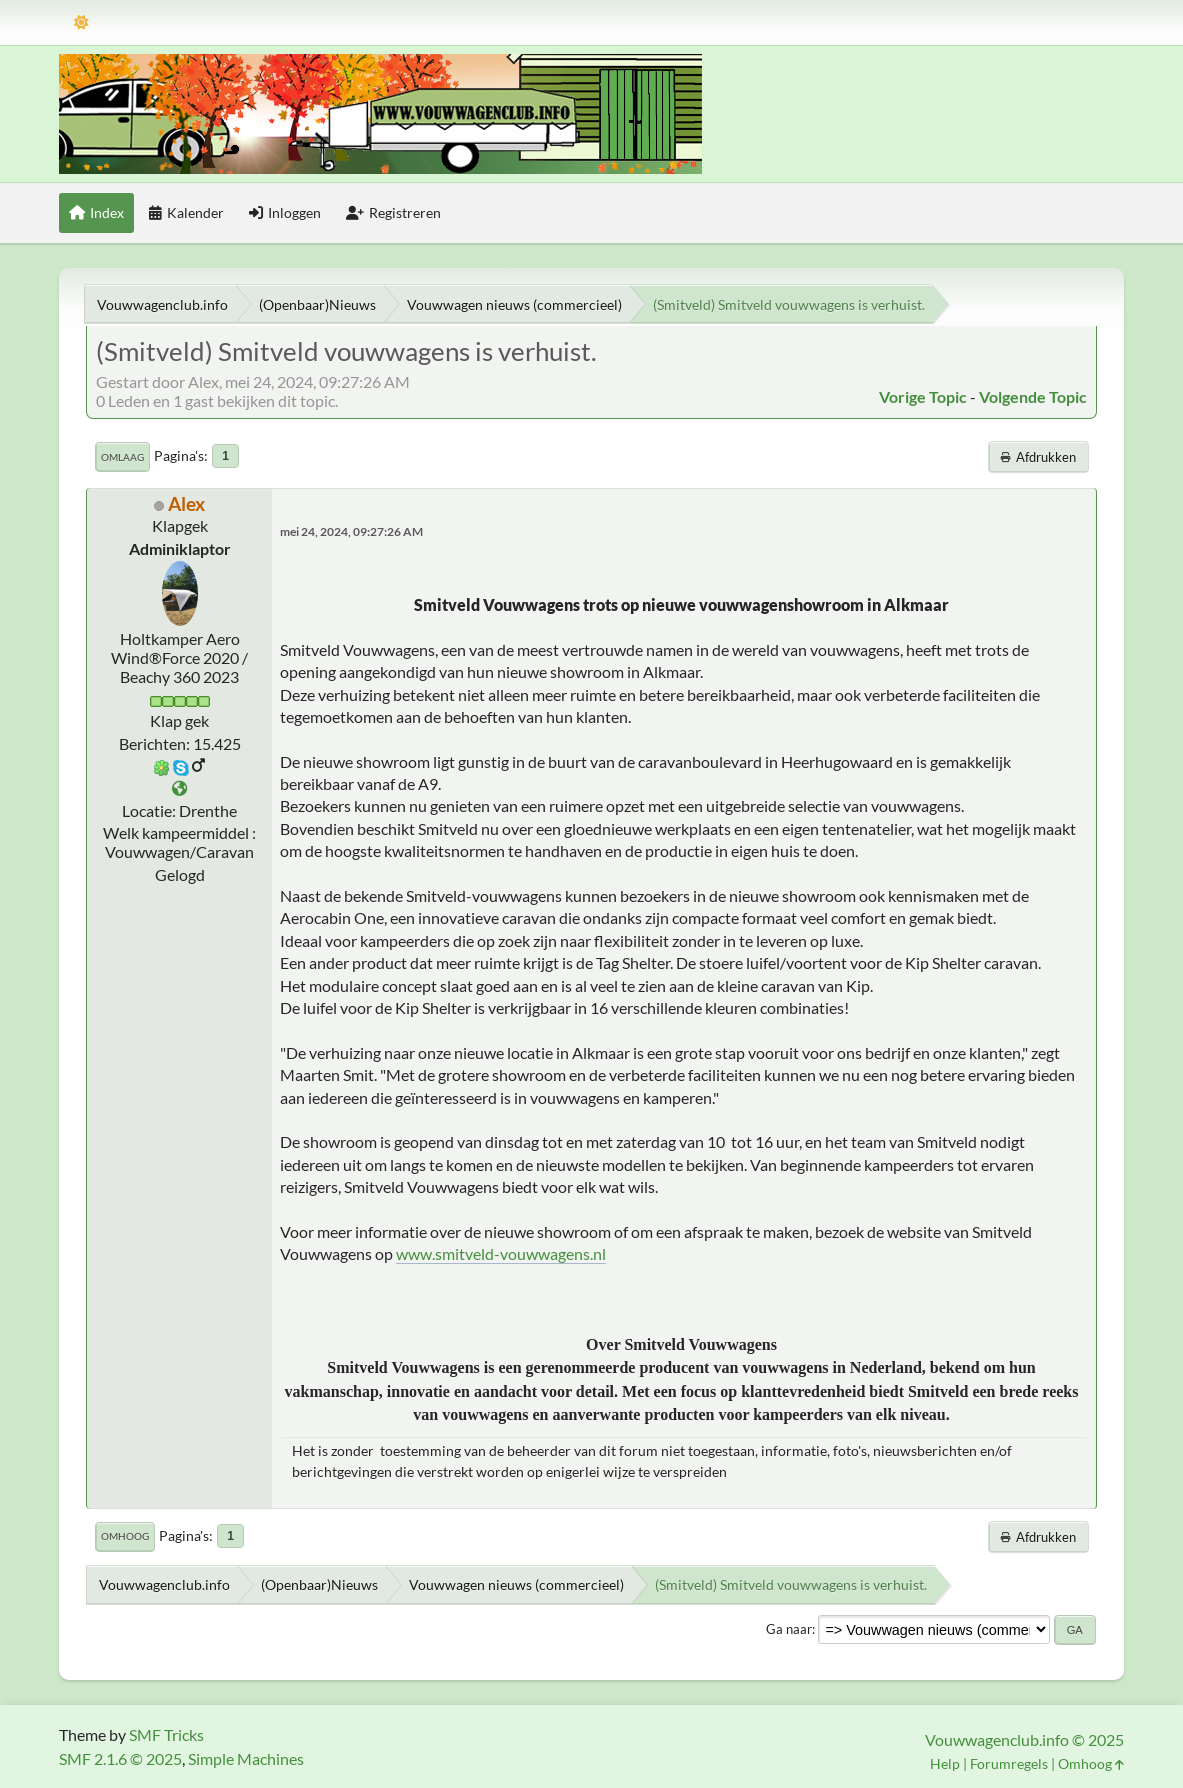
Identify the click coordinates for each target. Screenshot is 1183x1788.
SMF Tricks (166, 1734)
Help (945, 1763)
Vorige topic (923, 396)
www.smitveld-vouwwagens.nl (501, 1253)
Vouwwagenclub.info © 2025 (1024, 1739)
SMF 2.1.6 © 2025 (120, 1758)
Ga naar (789, 1629)
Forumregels (1009, 1763)
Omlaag (122, 457)
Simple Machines (246, 1758)
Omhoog (125, 1536)
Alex (186, 503)
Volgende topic (1033, 396)
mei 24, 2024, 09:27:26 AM (351, 531)
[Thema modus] (81, 22)
